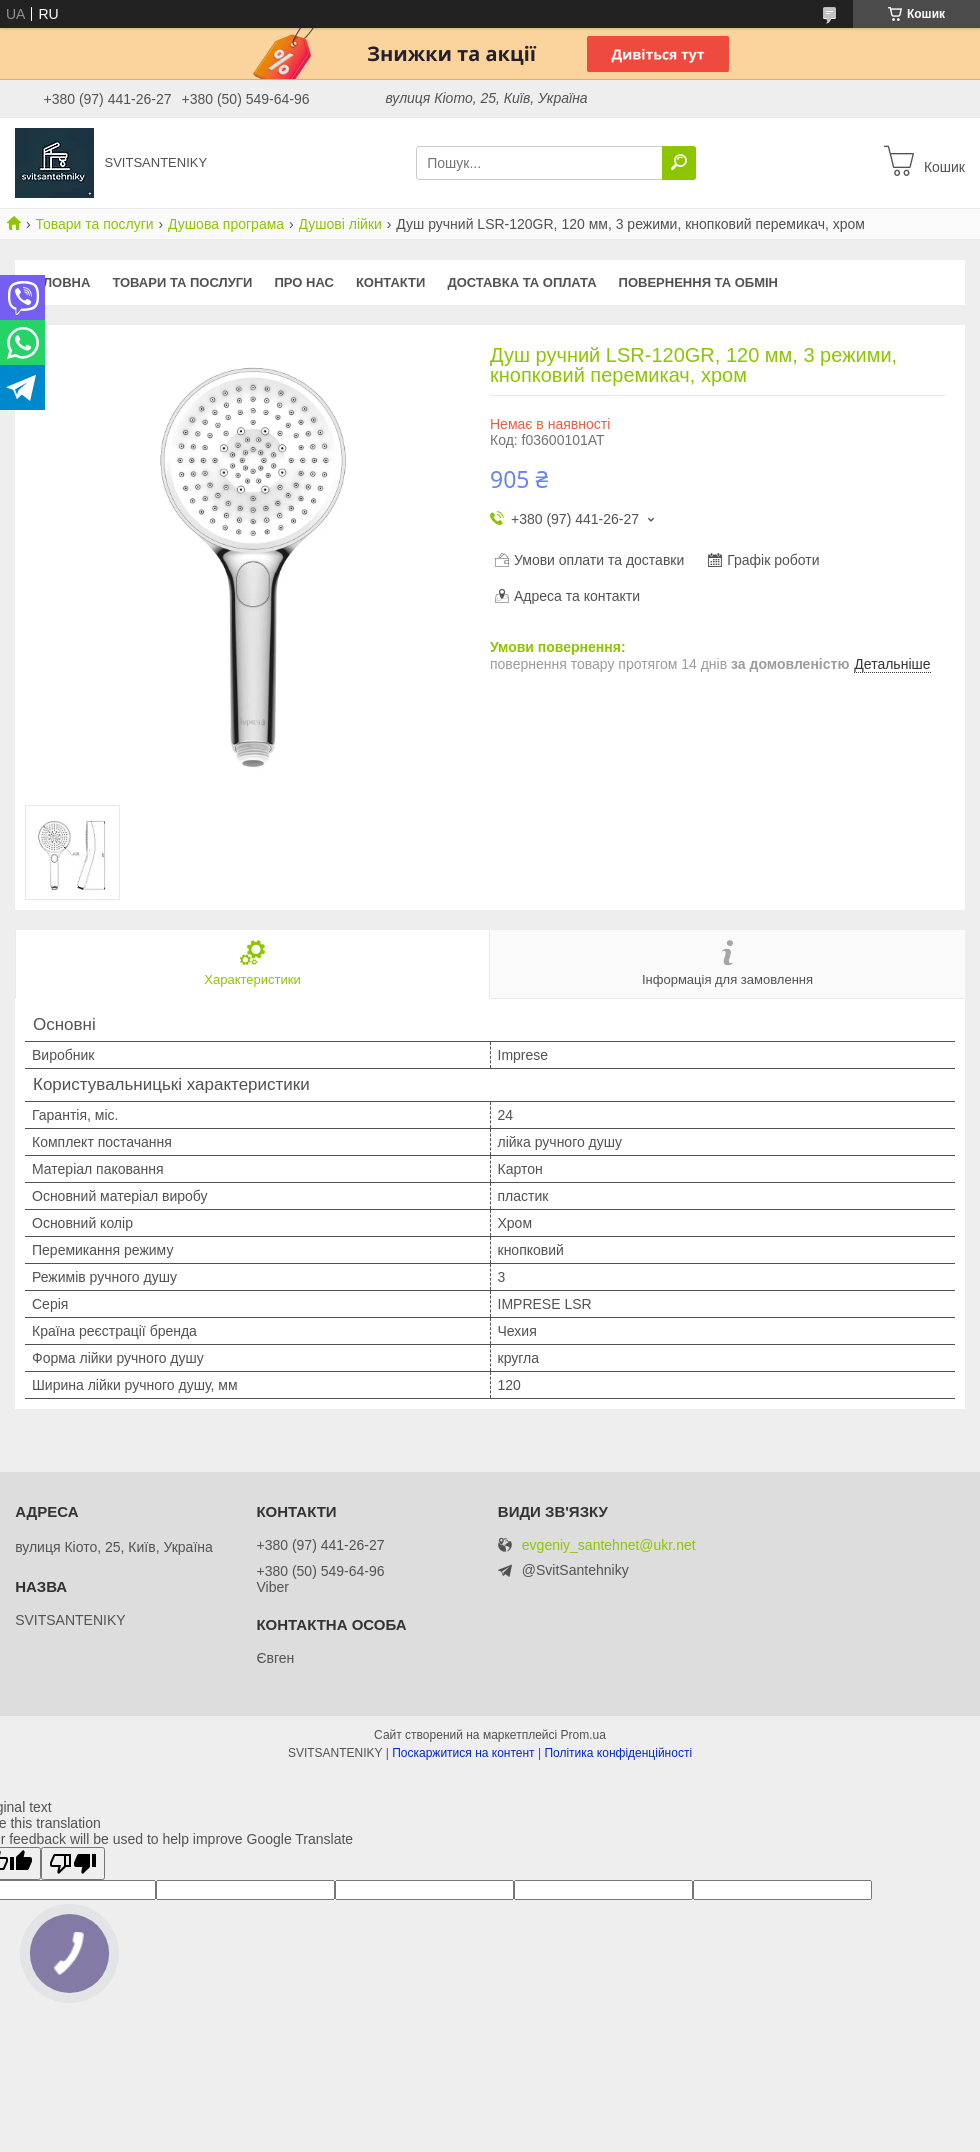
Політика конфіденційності (618, 1753)
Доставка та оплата (521, 282)
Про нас (303, 282)
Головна (58, 282)
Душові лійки (340, 224)
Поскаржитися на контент (463, 1753)
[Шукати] (679, 163)
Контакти (391, 282)
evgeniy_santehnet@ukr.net (609, 1545)
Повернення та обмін (698, 282)
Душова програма (226, 224)
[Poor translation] (73, 1863)
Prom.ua (583, 1735)
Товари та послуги (94, 224)
